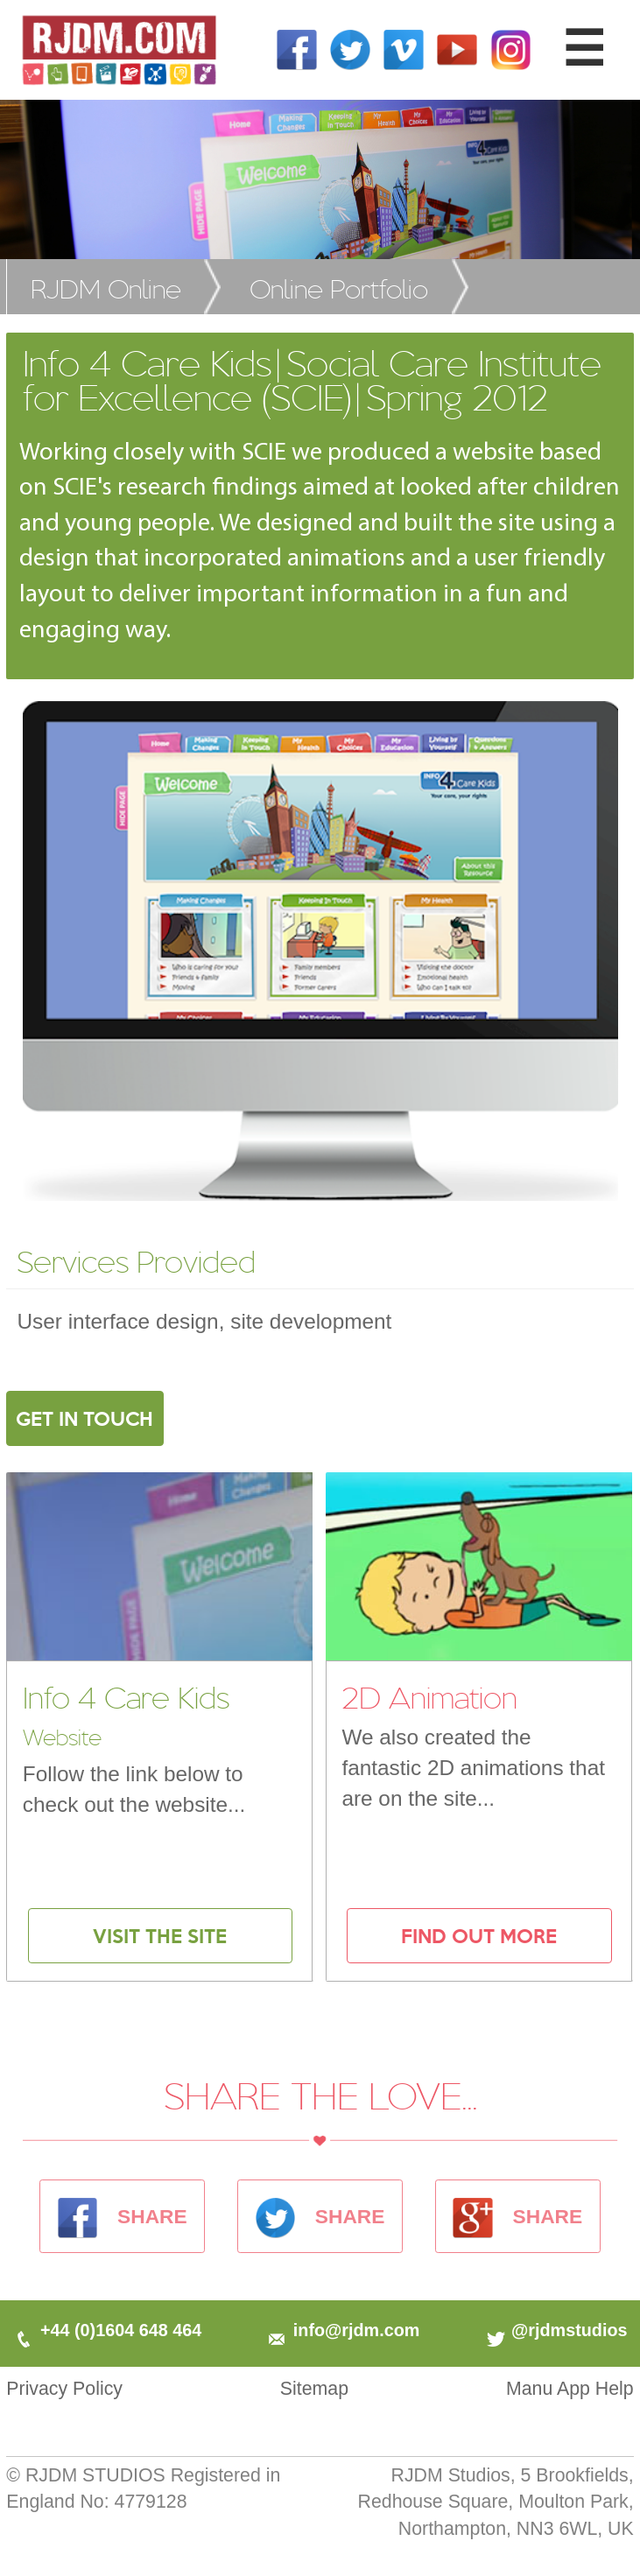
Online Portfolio (339, 287)
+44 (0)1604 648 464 (106, 2330)
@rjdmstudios (556, 2330)
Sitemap (314, 2388)
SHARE (122, 2216)
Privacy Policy (64, 2388)
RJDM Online (106, 287)
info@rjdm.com (342, 2330)
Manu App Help (570, 2388)
